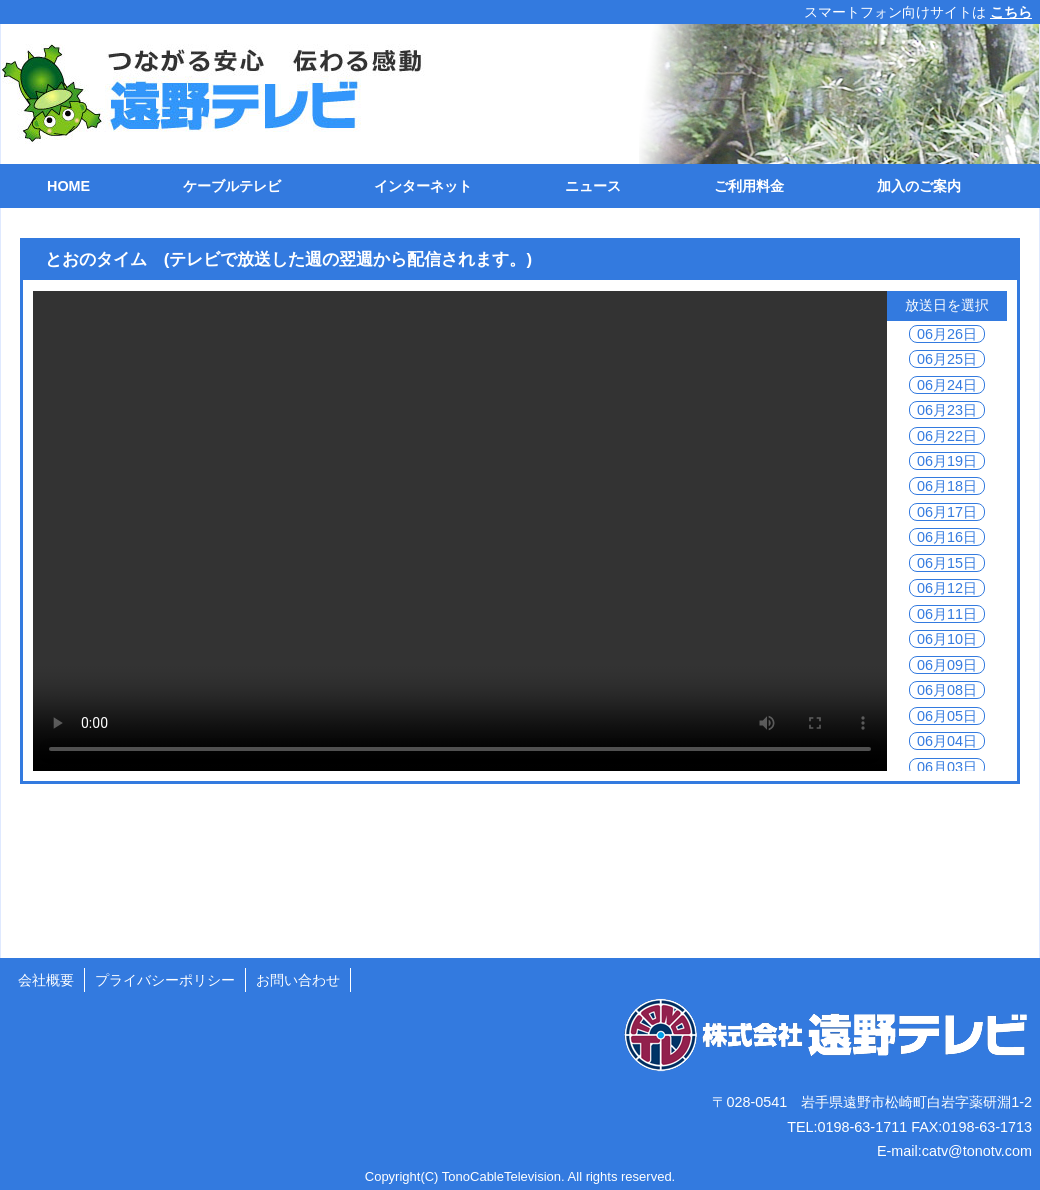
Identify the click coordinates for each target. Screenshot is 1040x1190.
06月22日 (947, 436)
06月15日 (947, 563)
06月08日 (947, 690)
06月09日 (947, 665)
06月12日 (947, 588)
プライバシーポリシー (165, 980)
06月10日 (947, 639)
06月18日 (947, 486)
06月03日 (947, 767)
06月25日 (947, 359)
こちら (1011, 12)
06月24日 (947, 385)
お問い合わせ (298, 980)
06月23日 (947, 410)
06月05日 (947, 716)
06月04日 (947, 741)
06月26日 (947, 334)
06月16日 (947, 537)
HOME (68, 186)
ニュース (593, 186)
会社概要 (46, 980)
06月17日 (947, 512)
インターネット (423, 186)
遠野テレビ (201, 94)
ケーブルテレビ (232, 186)
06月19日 (947, 461)
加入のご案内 (919, 186)
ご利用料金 (749, 186)
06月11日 (947, 614)
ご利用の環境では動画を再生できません (460, 531)
